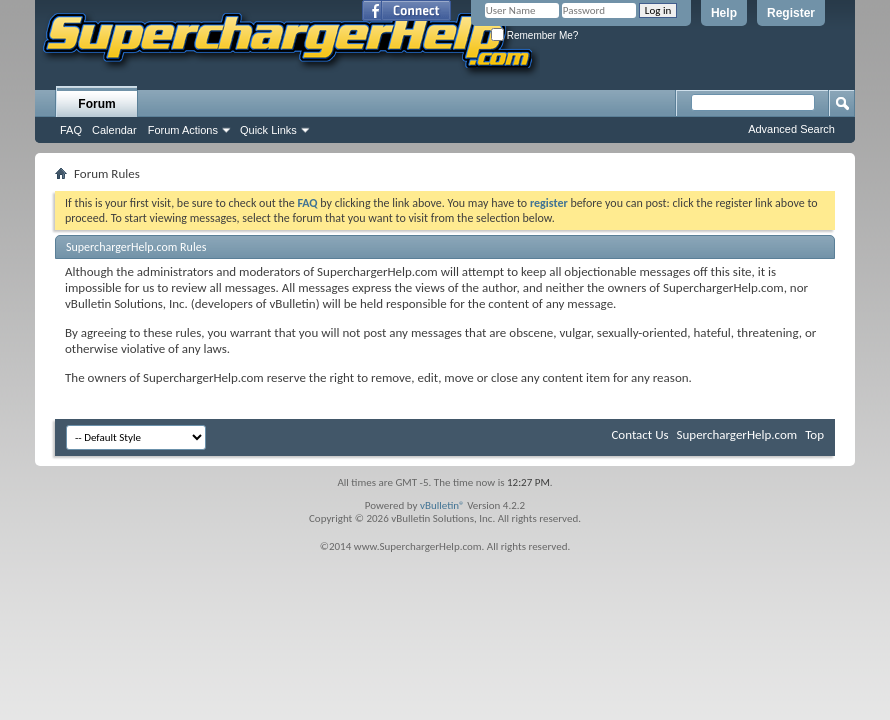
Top (814, 434)
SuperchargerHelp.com (737, 434)
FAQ (71, 130)
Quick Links (268, 130)
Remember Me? (534, 35)
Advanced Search (791, 129)
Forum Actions (183, 130)
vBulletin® (442, 505)
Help (724, 13)
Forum (96, 104)
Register (791, 13)
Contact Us (639, 434)
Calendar (114, 130)
